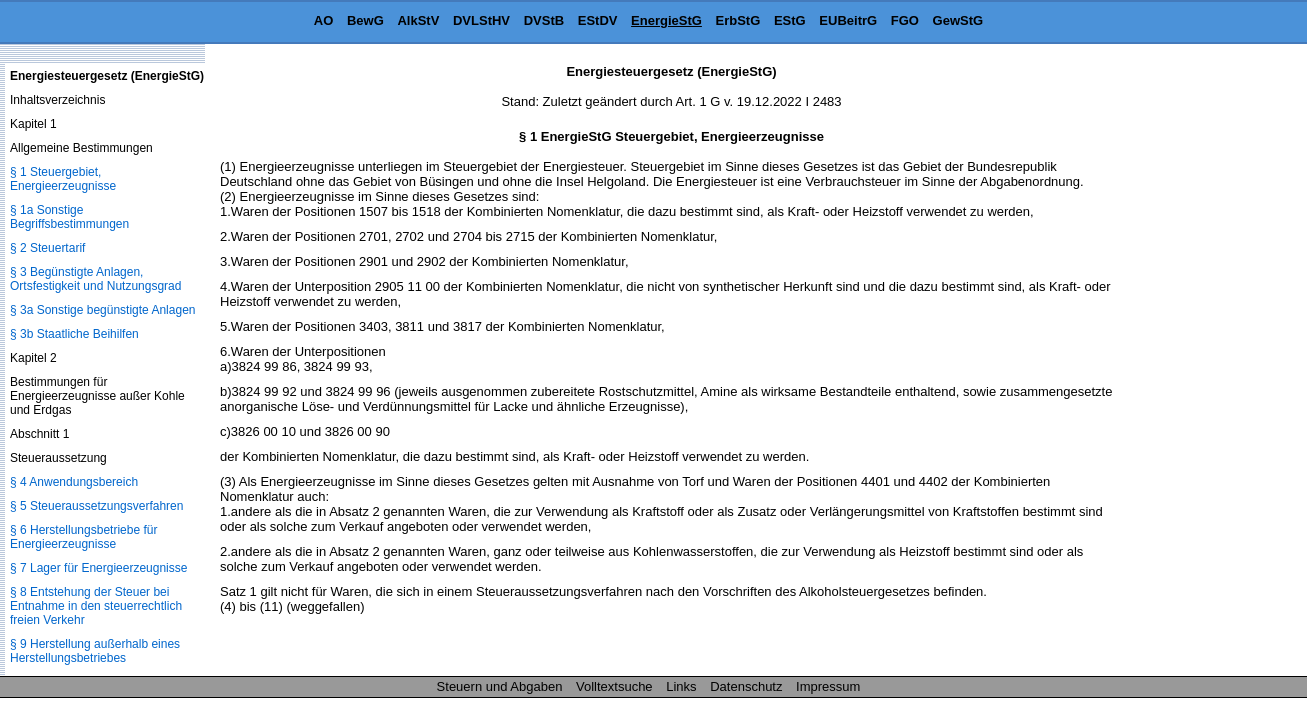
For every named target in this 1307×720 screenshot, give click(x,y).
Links (681, 686)
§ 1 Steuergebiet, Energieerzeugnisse (63, 179)
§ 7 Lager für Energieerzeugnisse (98, 568)
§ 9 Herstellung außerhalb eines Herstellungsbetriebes (95, 651)
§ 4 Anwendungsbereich (74, 482)
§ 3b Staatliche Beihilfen (74, 334)
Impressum (828, 686)
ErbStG (738, 20)
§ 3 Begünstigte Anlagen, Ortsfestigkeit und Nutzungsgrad (95, 279)
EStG (790, 20)
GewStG (958, 20)
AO (324, 20)
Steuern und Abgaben (500, 686)
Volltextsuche (614, 686)
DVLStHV (481, 20)
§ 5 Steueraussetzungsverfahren (96, 506)
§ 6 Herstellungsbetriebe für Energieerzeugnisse (83, 537)
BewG (365, 20)
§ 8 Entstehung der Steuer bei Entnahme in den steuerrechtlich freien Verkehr (96, 606)
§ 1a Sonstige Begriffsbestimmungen (69, 217)
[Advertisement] (1207, 364)
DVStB (544, 20)
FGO (905, 20)
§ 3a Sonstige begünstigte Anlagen (102, 310)
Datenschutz (746, 686)
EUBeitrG (848, 20)
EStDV (598, 20)
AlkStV (418, 20)
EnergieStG (666, 20)
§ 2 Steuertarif (47, 248)
